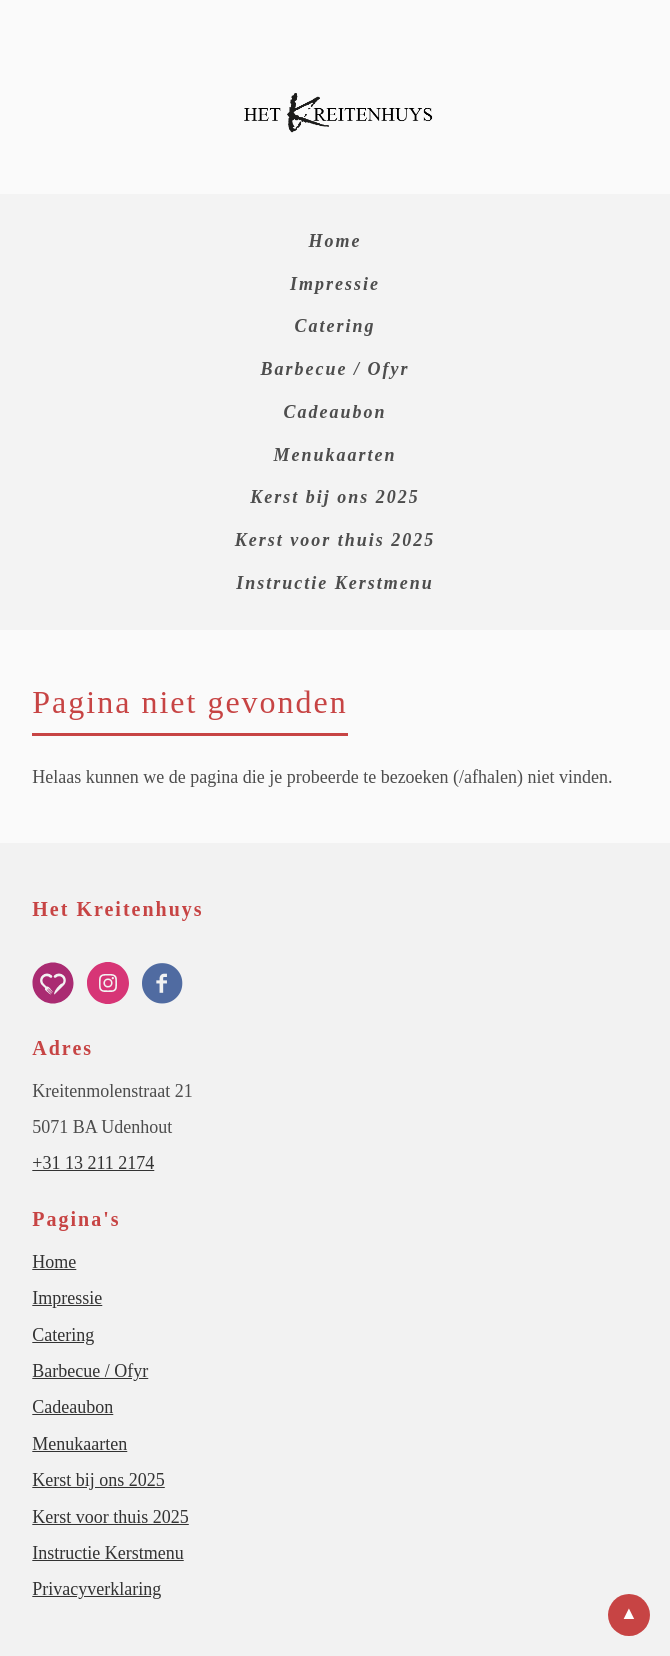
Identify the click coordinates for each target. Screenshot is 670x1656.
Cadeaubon (334, 412)
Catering (334, 326)
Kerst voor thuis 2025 (335, 540)
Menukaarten (334, 455)
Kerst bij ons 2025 (335, 497)
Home (335, 241)
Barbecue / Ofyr (335, 369)
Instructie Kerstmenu (335, 583)
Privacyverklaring (96, 1589)
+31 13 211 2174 (93, 1163)
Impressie (335, 284)
